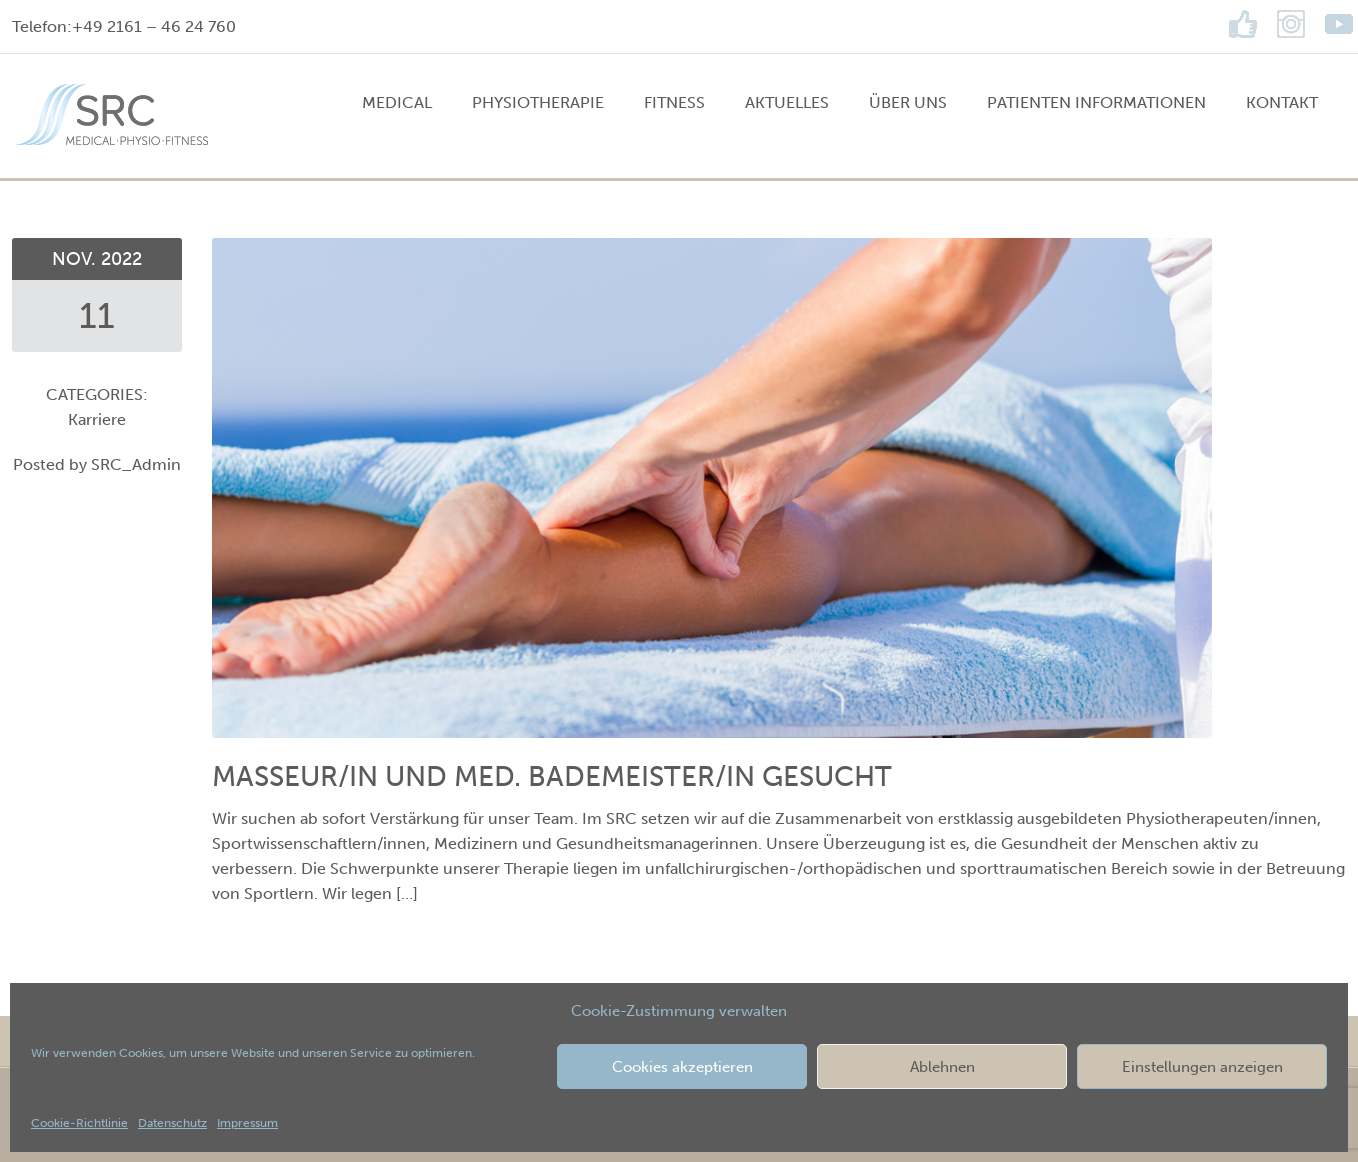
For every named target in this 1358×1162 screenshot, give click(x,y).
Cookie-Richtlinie (79, 1123)
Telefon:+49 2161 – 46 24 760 (124, 26)
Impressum (247, 1123)
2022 (121, 259)
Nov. (76, 259)
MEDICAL (397, 102)
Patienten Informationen (1096, 102)
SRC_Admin (136, 464)
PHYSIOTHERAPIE (538, 102)
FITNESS (674, 102)
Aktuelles (787, 102)
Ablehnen (942, 1067)
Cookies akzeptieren (682, 1067)
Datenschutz (172, 1123)
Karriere (97, 419)
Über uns (908, 102)
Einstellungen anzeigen (1202, 1067)
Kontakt (1282, 102)
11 (97, 315)
